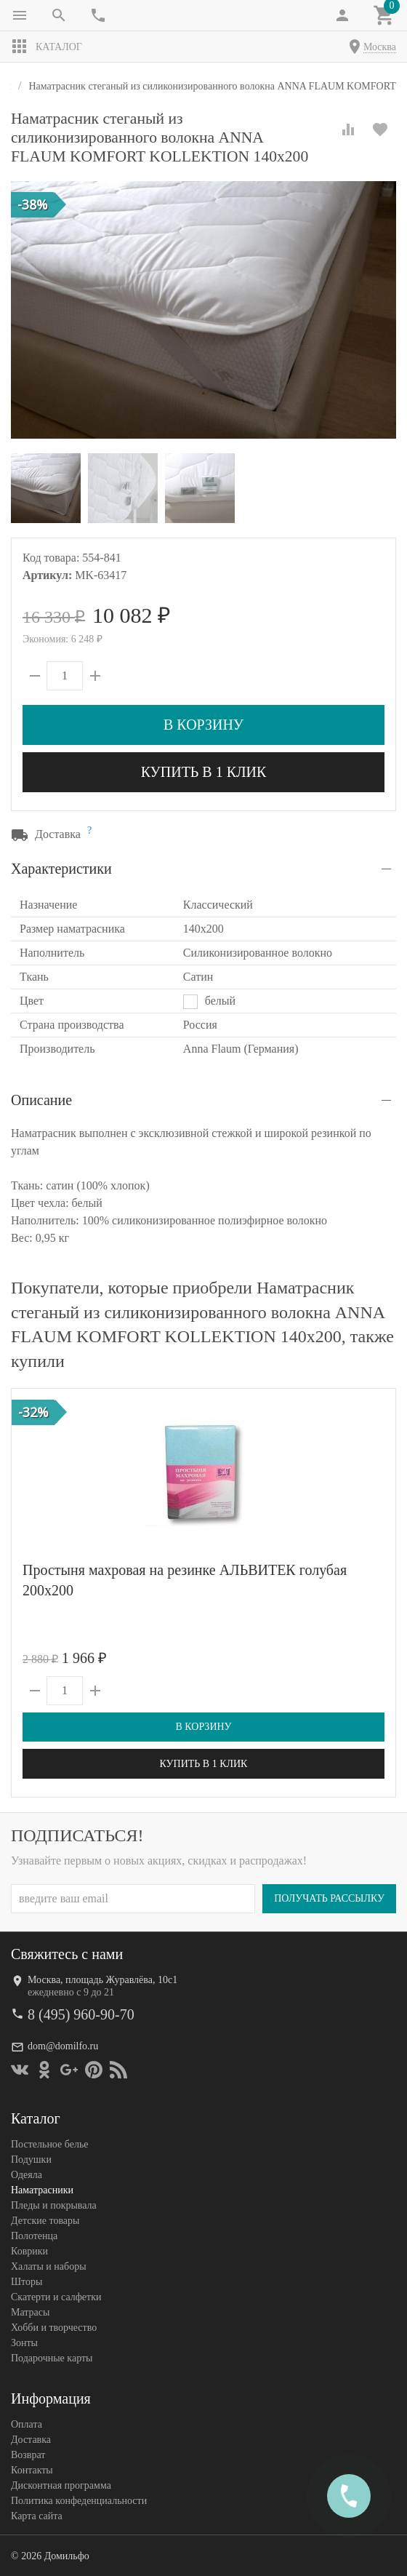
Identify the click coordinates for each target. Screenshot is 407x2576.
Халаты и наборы (48, 2266)
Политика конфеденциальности (79, 2500)
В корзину (203, 725)
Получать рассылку (329, 1898)
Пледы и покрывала (54, 2205)
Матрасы (30, 2312)
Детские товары (45, 2220)
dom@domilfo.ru (63, 2046)
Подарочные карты (51, 2358)
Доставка (31, 2439)
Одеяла (26, 2174)
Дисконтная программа (61, 2485)
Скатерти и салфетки (56, 2297)
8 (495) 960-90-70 (81, 2014)
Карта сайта (37, 2516)
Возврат (28, 2454)
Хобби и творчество (54, 2327)
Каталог (46, 46)
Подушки (31, 2159)
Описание (41, 1100)
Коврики (29, 2251)
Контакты (32, 2470)
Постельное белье (50, 2144)
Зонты (24, 2342)
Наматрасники (42, 2190)
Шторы (26, 2281)
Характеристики (61, 869)
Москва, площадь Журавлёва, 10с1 (102, 1979)
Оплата (26, 2424)
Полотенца (34, 2235)
